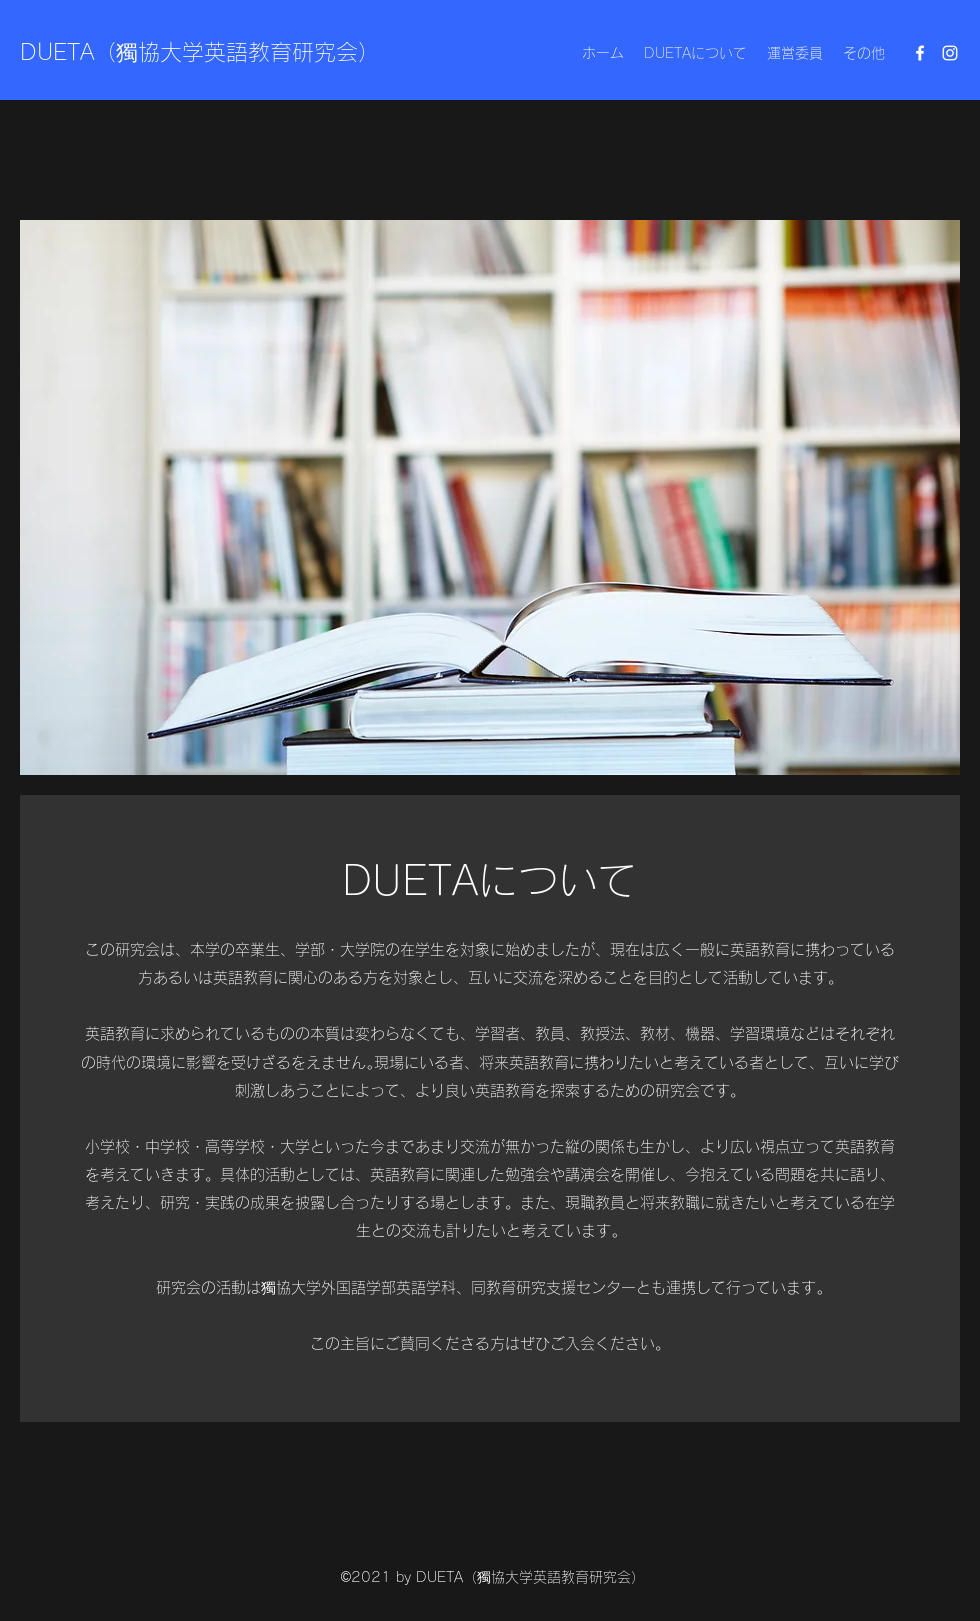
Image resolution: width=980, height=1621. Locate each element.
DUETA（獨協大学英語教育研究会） (200, 52)
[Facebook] (920, 53)
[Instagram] (950, 53)
